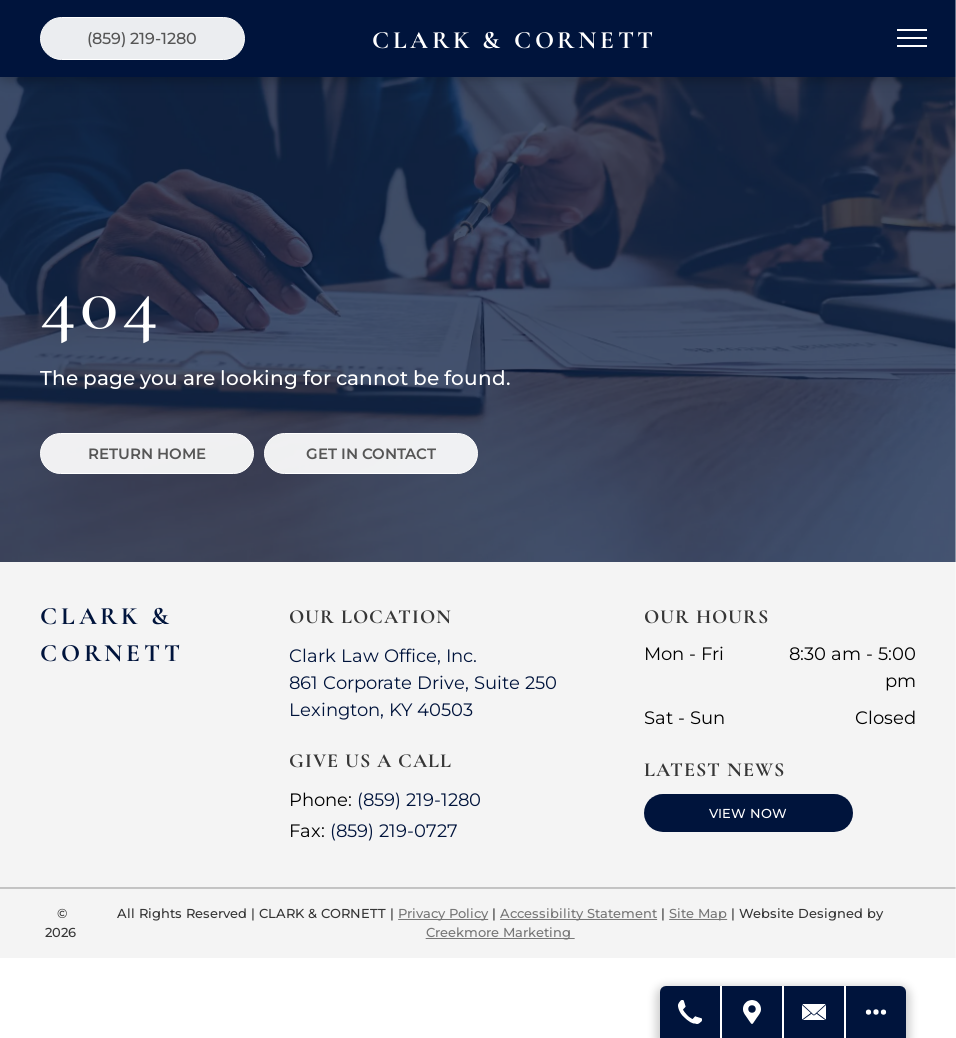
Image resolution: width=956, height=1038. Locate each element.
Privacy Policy (443, 913)
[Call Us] (691, 1012)
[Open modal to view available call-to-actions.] (876, 1012)
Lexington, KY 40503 (381, 710)
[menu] (912, 38)
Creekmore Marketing (500, 932)
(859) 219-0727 (394, 831)
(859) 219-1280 (419, 800)
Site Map (698, 913)
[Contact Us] (815, 1012)
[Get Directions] (753, 1012)
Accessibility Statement (578, 913)
